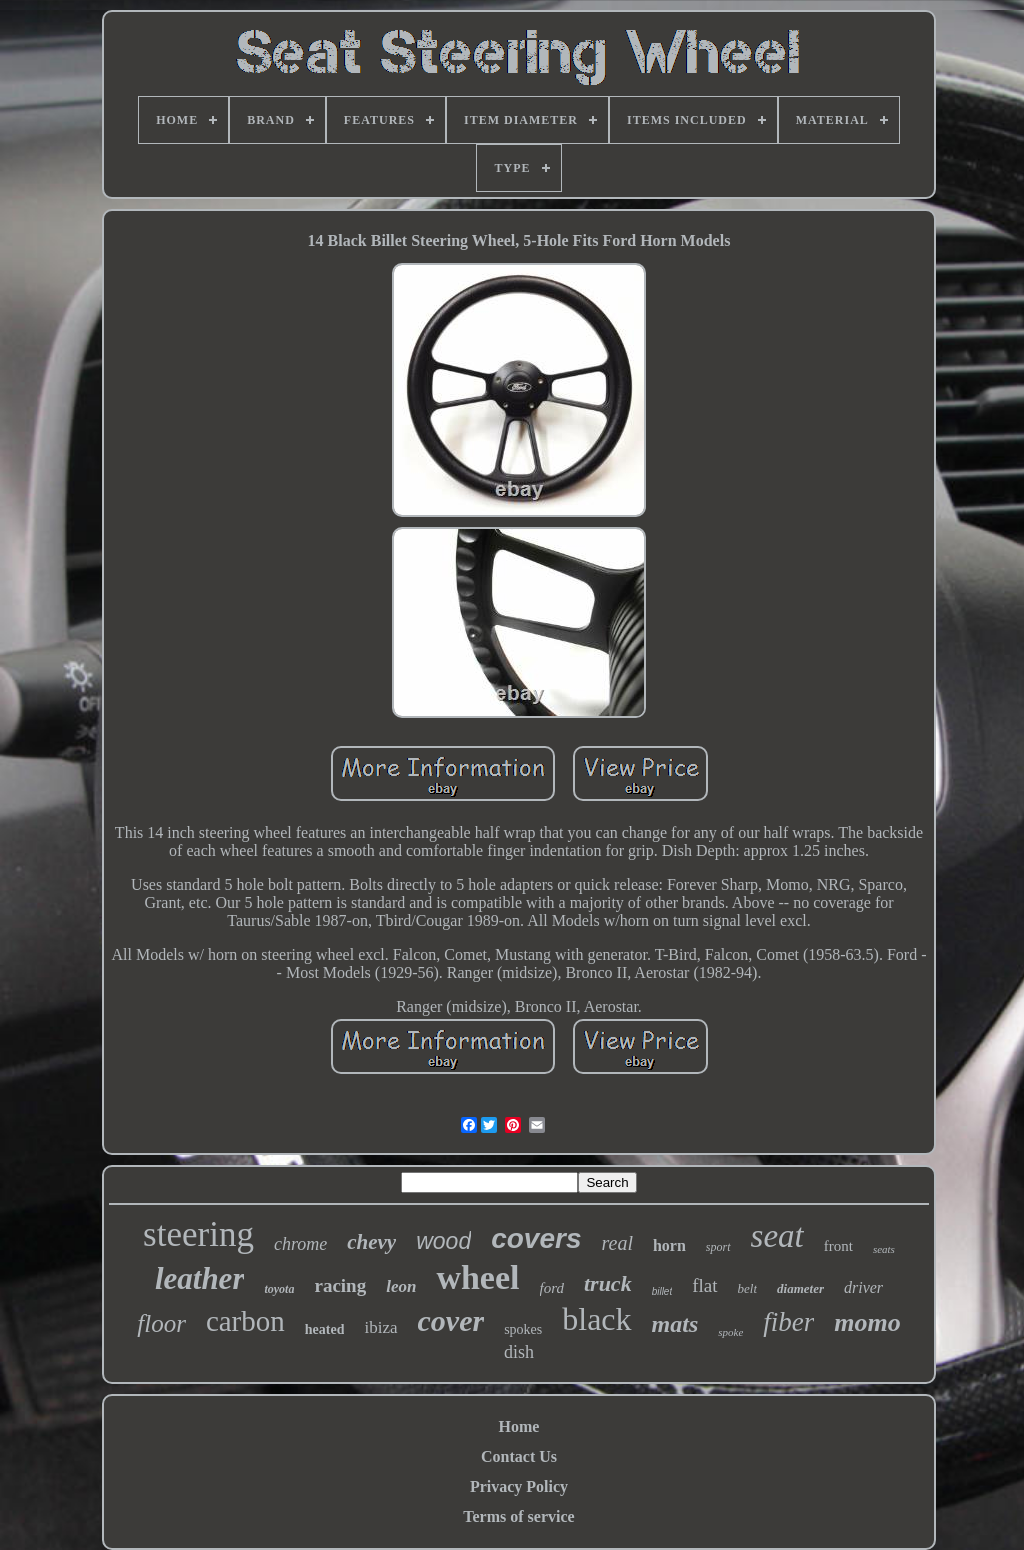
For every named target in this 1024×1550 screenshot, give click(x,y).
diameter (800, 1288)
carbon (245, 1321)
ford (552, 1288)
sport (718, 1247)
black (596, 1319)
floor (161, 1323)
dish (519, 1352)
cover (451, 1320)
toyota (279, 1289)
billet (662, 1291)
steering (198, 1234)
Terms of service (518, 1516)
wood (443, 1241)
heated (325, 1329)
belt (748, 1288)
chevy (371, 1242)
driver (863, 1287)
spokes (523, 1329)
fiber (788, 1322)
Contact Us (519, 1456)
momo (867, 1322)
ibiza (380, 1327)
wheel (477, 1277)
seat (777, 1236)
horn (669, 1245)
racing (340, 1285)
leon (401, 1286)
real (616, 1243)
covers (536, 1238)
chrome (300, 1244)
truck (608, 1283)
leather (200, 1278)
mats (675, 1324)
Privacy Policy (519, 1486)
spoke (730, 1332)
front (838, 1246)
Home (519, 1426)
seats (884, 1249)
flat (704, 1285)
